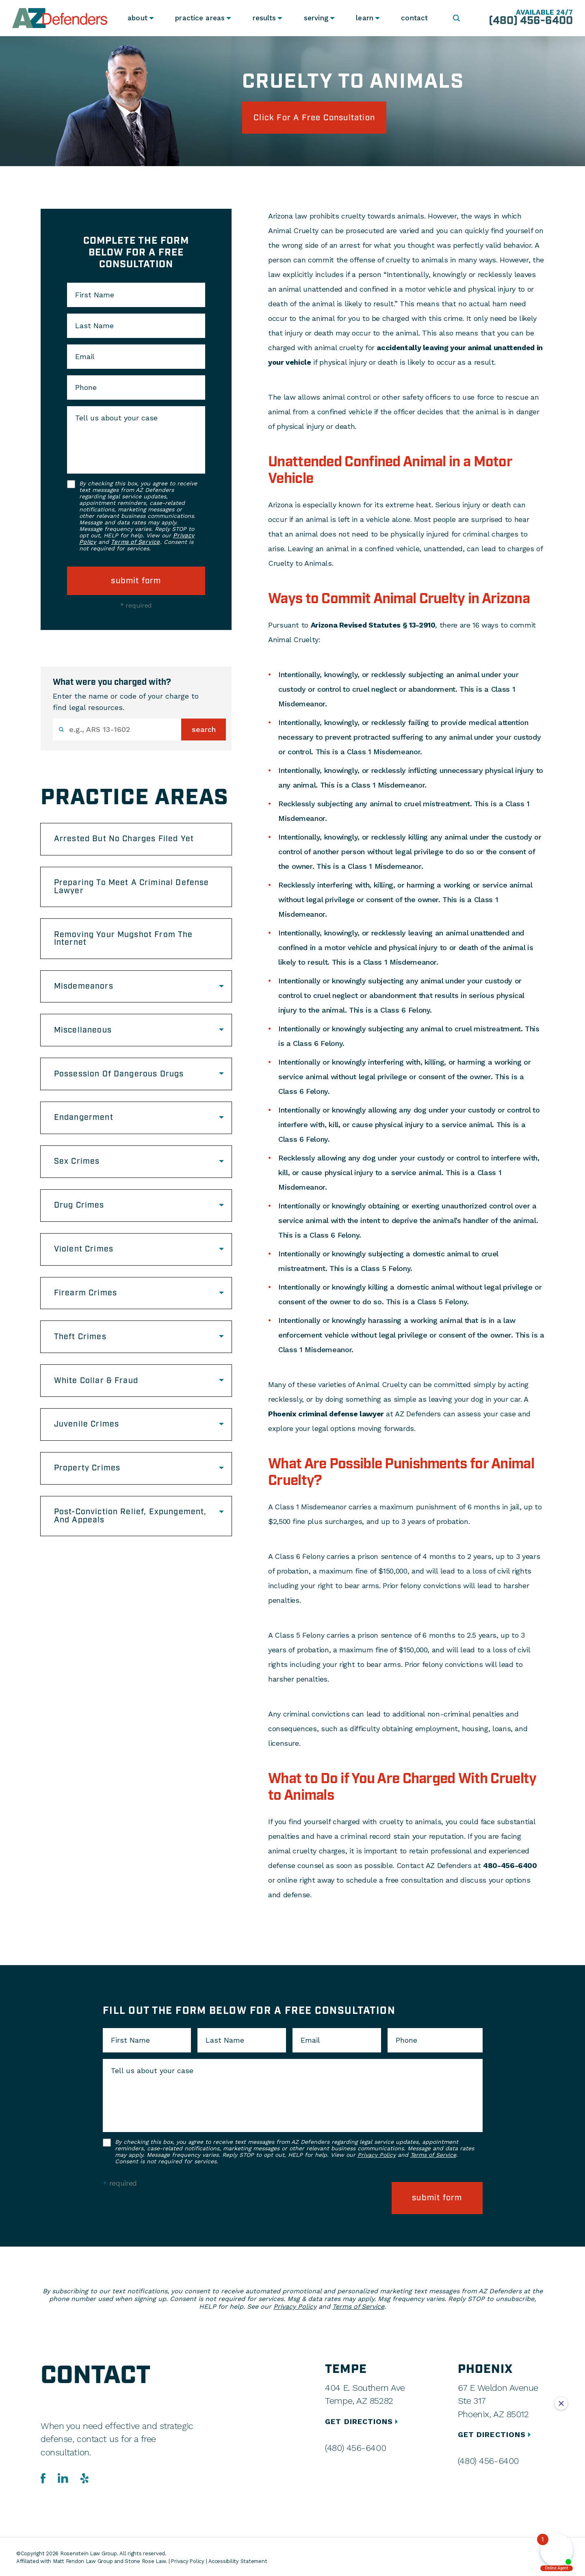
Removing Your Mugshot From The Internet (125, 941)
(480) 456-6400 (529, 21)
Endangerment (85, 1124)
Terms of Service (135, 542)
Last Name (94, 325)
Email (85, 356)
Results (264, 18)
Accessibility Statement (239, 2560)
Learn (364, 18)
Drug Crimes (80, 1213)
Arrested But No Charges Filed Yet (126, 839)
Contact (415, 18)
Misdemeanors (85, 990)
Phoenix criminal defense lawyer (326, 1413)
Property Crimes (89, 1481)
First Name (94, 295)
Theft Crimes (81, 1347)
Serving (316, 18)
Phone (86, 387)
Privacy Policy (377, 2155)
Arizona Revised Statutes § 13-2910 (373, 625)
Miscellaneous (84, 1034)
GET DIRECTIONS (362, 2420)
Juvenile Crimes (88, 1436)
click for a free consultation (316, 117)
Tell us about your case (116, 418)
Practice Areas (200, 18)
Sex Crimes (78, 1168)
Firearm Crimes (87, 1302)
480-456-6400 (510, 1865)
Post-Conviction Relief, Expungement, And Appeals (132, 1530)
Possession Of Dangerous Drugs (120, 1079)
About (137, 18)
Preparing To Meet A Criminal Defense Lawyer (133, 888)
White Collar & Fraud (98, 1392)
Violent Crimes (85, 1258)
